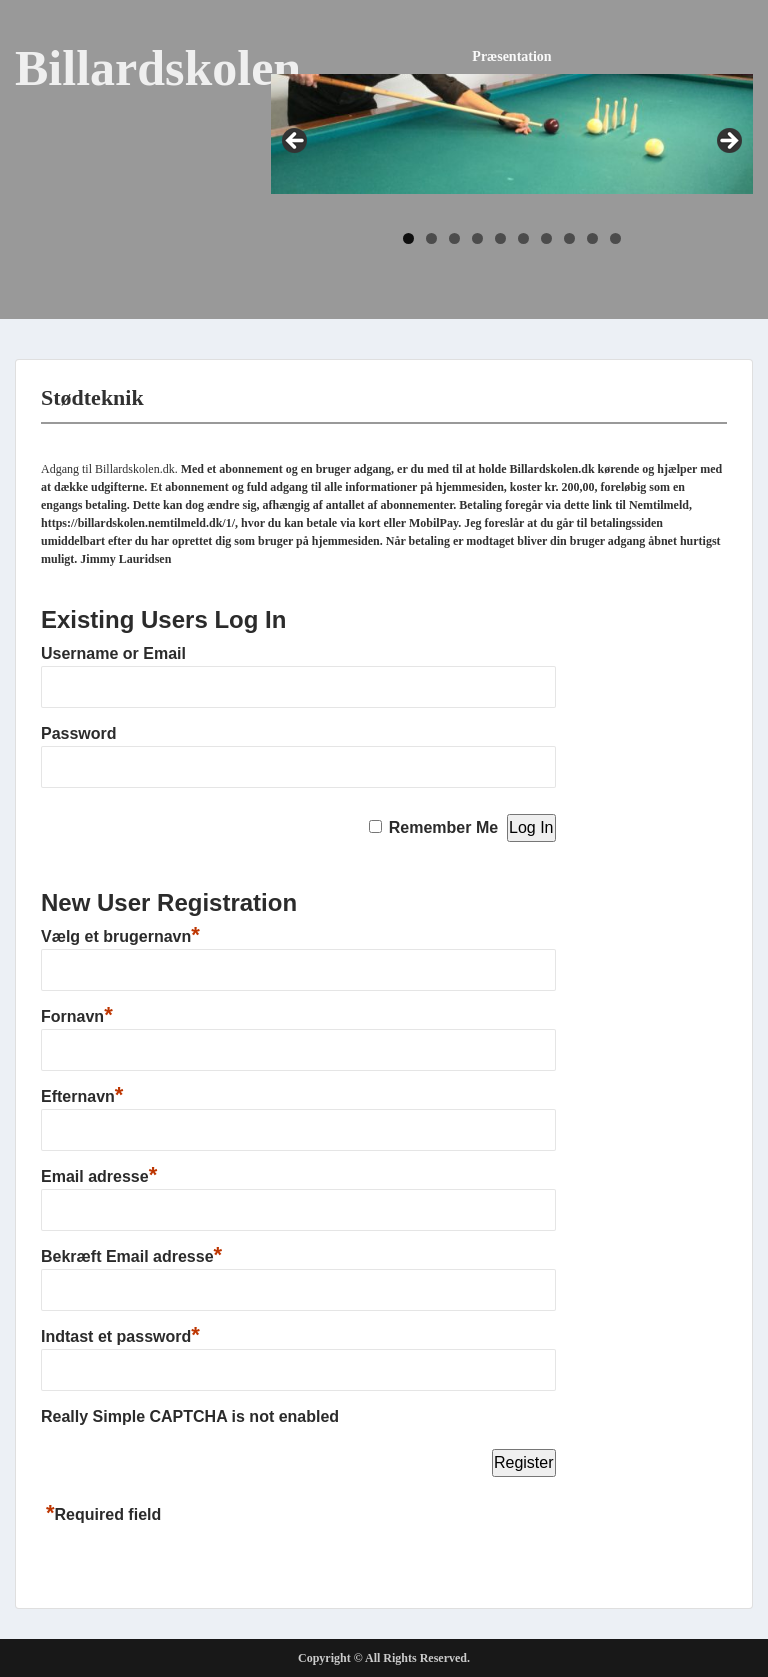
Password (79, 733)
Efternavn (82, 1096)
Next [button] (728, 142)
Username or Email (113, 653)
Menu (36, 34)
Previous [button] (296, 142)
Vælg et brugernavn (120, 936)
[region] (512, 167)
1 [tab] (408, 238)
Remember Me (443, 827)
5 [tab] (500, 238)
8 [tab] (569, 238)
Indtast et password (120, 1336)
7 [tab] (546, 238)
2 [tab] (431, 238)
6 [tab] (523, 238)
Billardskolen (158, 68)
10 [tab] (615, 238)
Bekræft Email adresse (131, 1256)
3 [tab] (454, 238)
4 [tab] (477, 238)
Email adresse (99, 1176)
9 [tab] (592, 238)
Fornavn (77, 1016)
